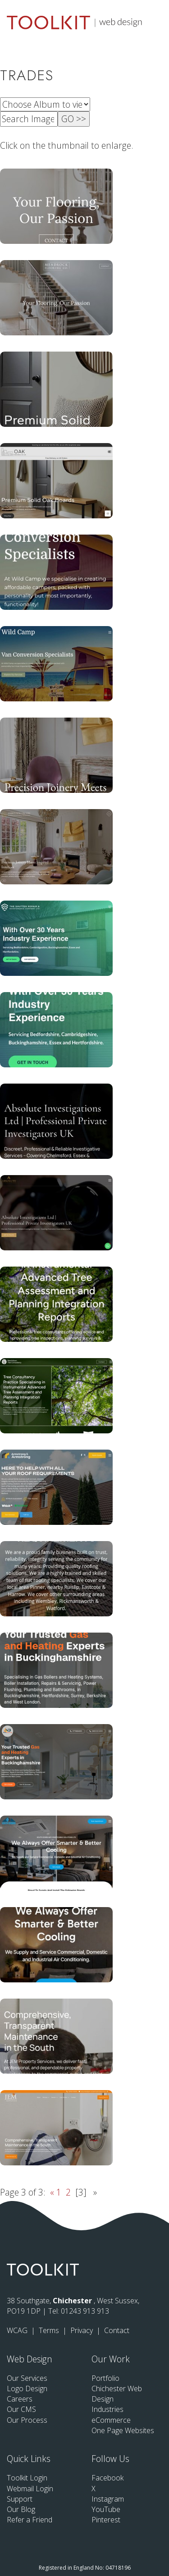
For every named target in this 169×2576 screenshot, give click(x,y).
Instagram (107, 2499)
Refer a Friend (29, 2520)
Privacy (82, 2330)
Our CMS (21, 2409)
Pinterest (105, 2520)
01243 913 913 (85, 2311)
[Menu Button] (155, 21)
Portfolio (105, 2378)
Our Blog (21, 2509)
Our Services (27, 2378)
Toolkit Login (27, 2478)
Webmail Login (30, 2489)
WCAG (18, 2330)
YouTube (105, 2509)
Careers (19, 2399)
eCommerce (111, 2420)
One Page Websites (122, 2430)
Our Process (27, 2420)
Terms (50, 2330)
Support (19, 2499)
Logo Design (27, 2388)
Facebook (107, 2478)
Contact (116, 2330)
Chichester (73, 2301)
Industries (107, 2409)
